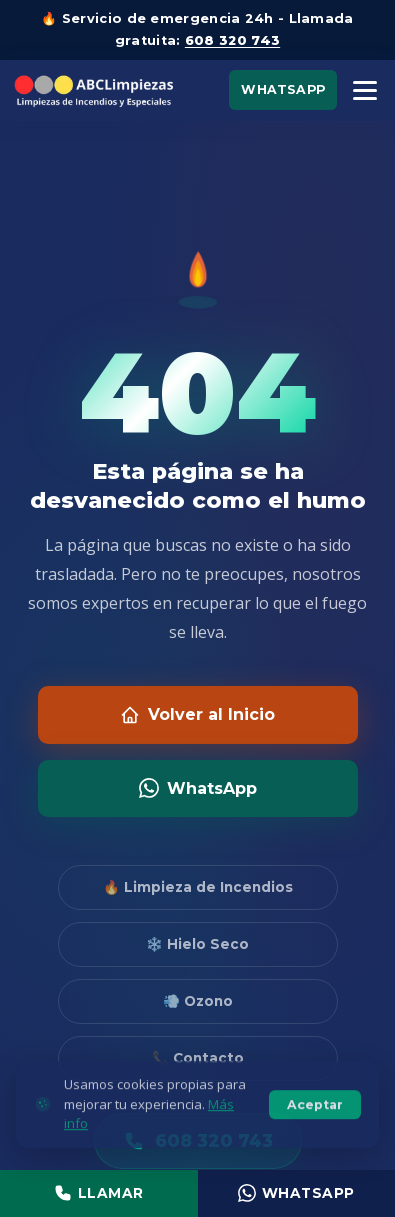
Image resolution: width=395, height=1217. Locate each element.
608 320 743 (232, 40)
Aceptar (315, 1117)
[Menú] (365, 90)
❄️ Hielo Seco (197, 944)
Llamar (99, 1193)
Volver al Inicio (197, 715)
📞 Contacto (198, 1058)
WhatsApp (283, 89)
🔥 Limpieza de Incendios (198, 887)
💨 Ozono (198, 1001)
